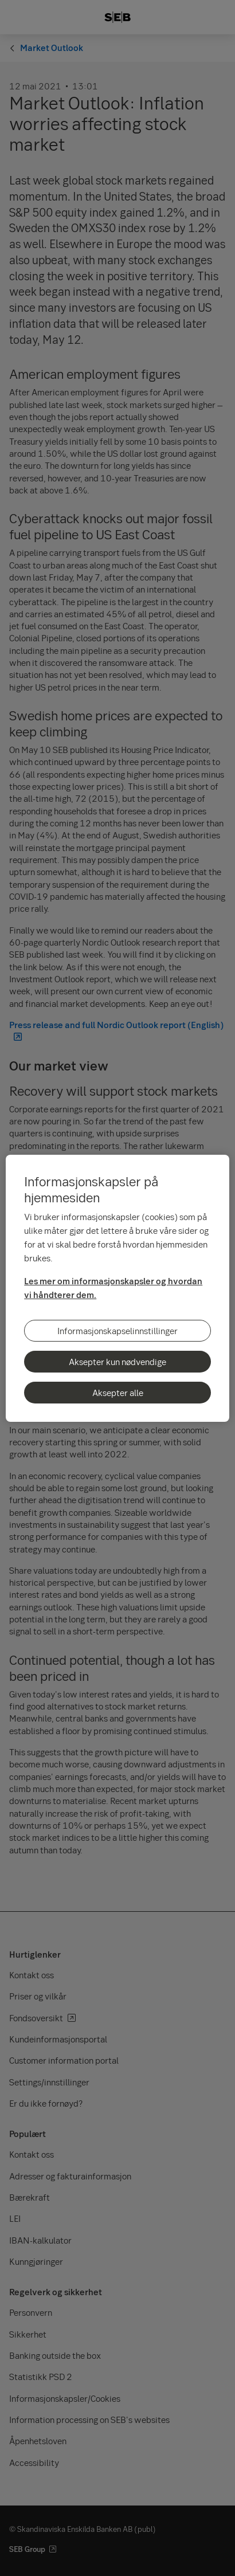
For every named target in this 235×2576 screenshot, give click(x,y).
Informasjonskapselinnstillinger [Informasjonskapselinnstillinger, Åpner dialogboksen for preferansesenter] (117, 1330)
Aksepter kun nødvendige (117, 1361)
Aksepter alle (117, 1392)
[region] (117, 1288)
